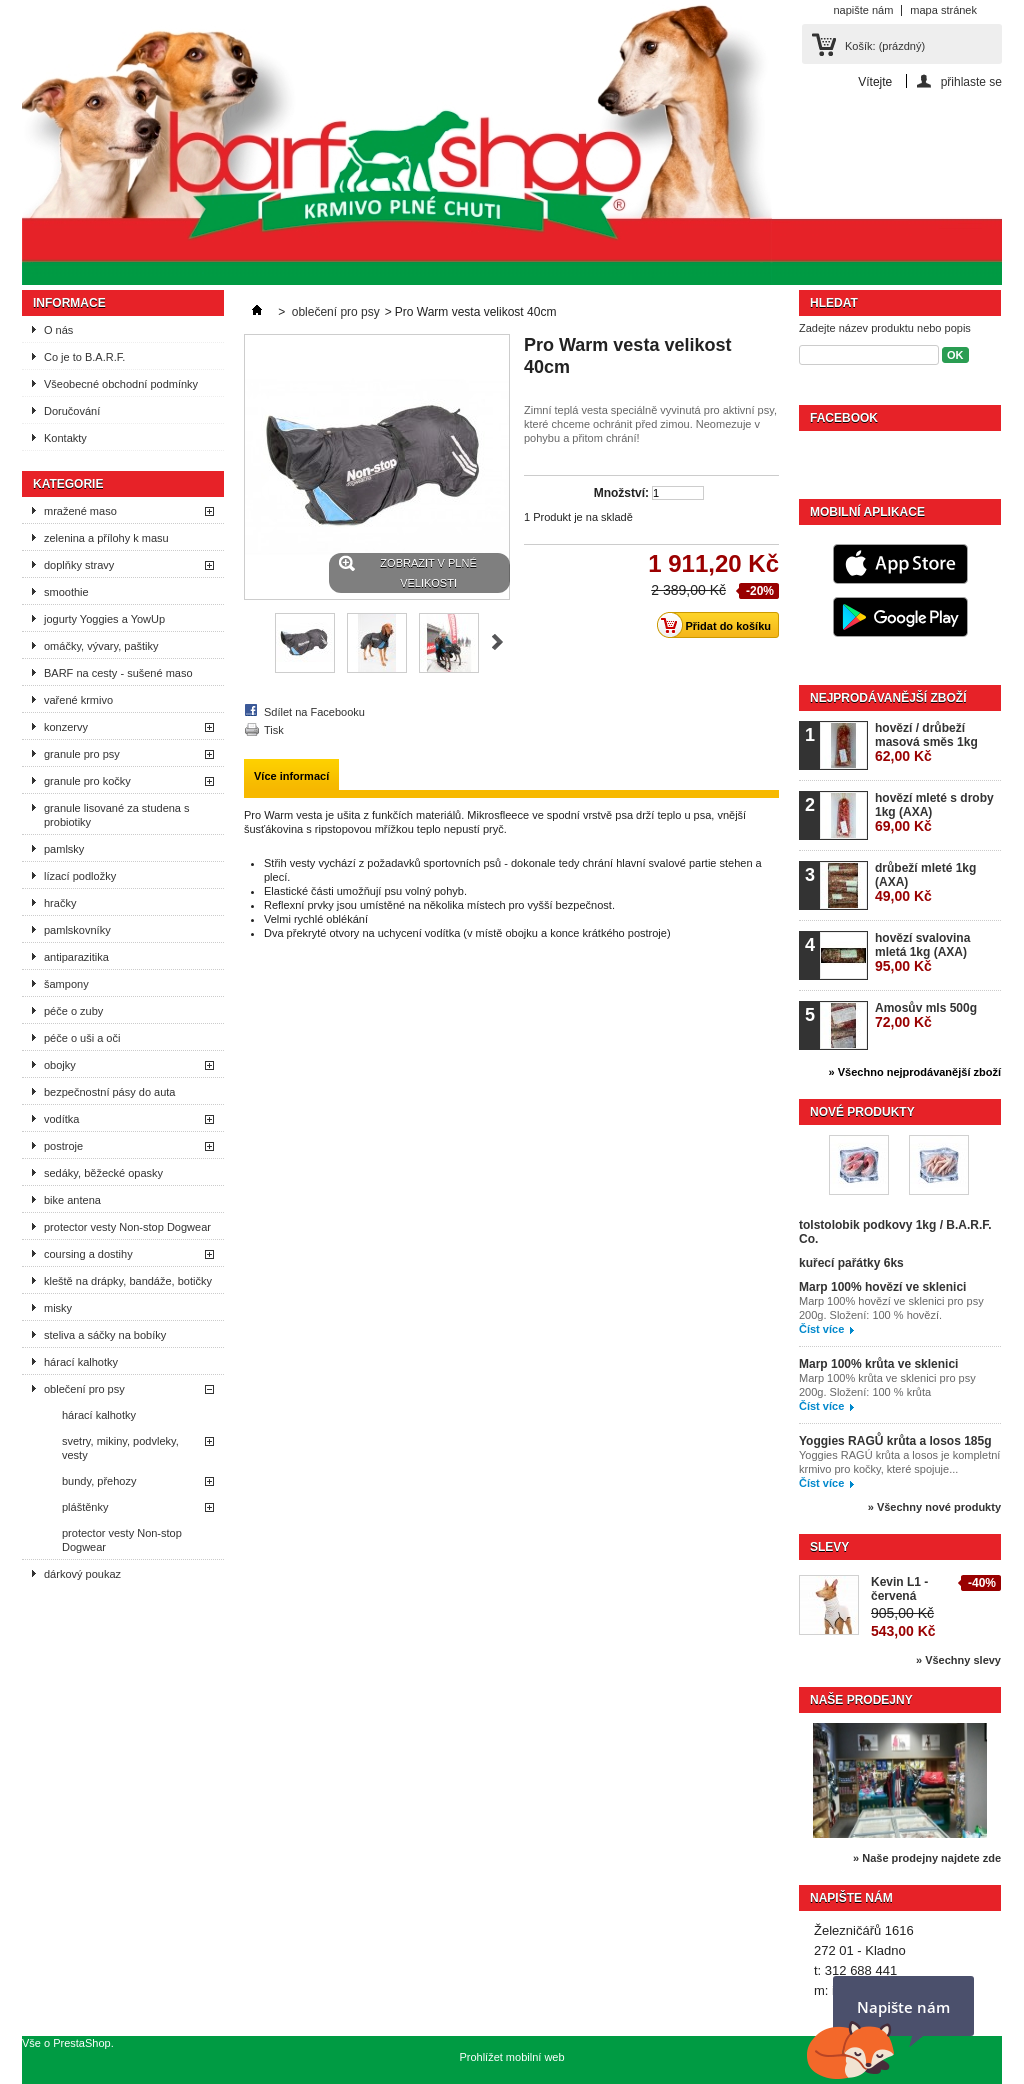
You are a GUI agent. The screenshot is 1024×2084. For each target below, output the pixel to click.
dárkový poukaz (82, 1574)
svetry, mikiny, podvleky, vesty (120, 1448)
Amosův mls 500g (926, 1015)
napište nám (863, 10)
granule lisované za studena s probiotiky (117, 815)
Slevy (829, 1547)
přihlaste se (971, 81)
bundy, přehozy (99, 1481)
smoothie (66, 592)
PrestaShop (81, 2043)
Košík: (885, 46)
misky (58, 1308)
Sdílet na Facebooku (314, 712)
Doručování (72, 411)
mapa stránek (943, 10)
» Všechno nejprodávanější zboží (915, 1072)
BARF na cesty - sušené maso (118, 673)
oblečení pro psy (84, 1389)
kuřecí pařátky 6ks (851, 1263)
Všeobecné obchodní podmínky (121, 384)
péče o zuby (73, 1011)
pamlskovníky (77, 930)
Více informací (291, 776)
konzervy (66, 727)
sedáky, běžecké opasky (103, 1173)
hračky (60, 903)
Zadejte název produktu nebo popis (885, 328)
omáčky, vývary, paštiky (101, 646)
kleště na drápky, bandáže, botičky (128, 1281)
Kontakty (65, 438)
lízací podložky (80, 876)
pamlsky (64, 849)
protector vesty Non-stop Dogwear (127, 1227)
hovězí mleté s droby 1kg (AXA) (934, 812)
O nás (58, 330)
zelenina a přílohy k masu (106, 538)
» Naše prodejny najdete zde (927, 1858)
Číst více (821, 1329)
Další (497, 642)
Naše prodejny (861, 1700)
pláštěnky (85, 1507)
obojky (60, 1065)
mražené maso (80, 511)
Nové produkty (862, 1112)
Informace (69, 303)
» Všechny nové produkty (934, 1507)
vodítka (61, 1119)
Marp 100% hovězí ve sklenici (882, 1287)
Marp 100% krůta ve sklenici (878, 1364)
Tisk (274, 730)
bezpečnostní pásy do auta (109, 1092)
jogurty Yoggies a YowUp (104, 619)
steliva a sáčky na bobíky (105, 1335)
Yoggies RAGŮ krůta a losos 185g (895, 1441)
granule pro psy (82, 754)
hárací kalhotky (81, 1362)
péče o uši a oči (82, 1038)
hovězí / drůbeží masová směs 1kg (926, 742)
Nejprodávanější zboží (888, 698)
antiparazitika (76, 957)
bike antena (72, 1200)
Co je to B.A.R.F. (84, 357)
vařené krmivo (78, 700)
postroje (63, 1146)
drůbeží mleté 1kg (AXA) (925, 882)
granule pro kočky (87, 781)
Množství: (621, 493)
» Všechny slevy (958, 1660)
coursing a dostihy (88, 1254)
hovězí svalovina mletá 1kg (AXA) (922, 952)
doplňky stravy (79, 565)
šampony (66, 984)
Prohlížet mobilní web (511, 2057)
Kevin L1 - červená (899, 1589)
